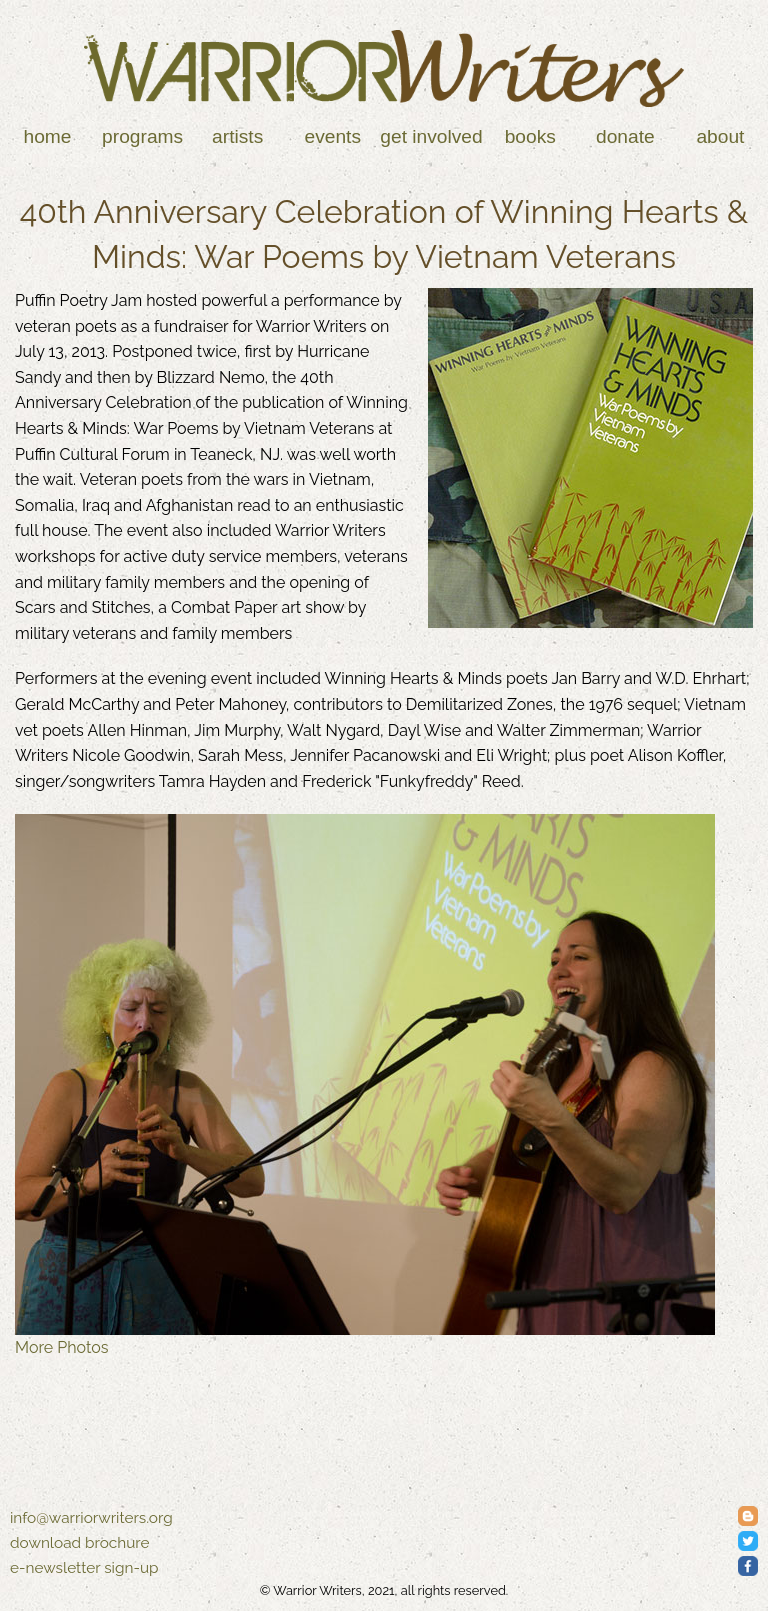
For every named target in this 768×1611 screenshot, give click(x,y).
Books (530, 136)
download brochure (79, 1543)
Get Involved (431, 136)
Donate (625, 136)
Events (333, 136)
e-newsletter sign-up (84, 1568)
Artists (237, 136)
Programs (142, 136)
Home (48, 136)
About (720, 136)
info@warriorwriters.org (91, 1518)
